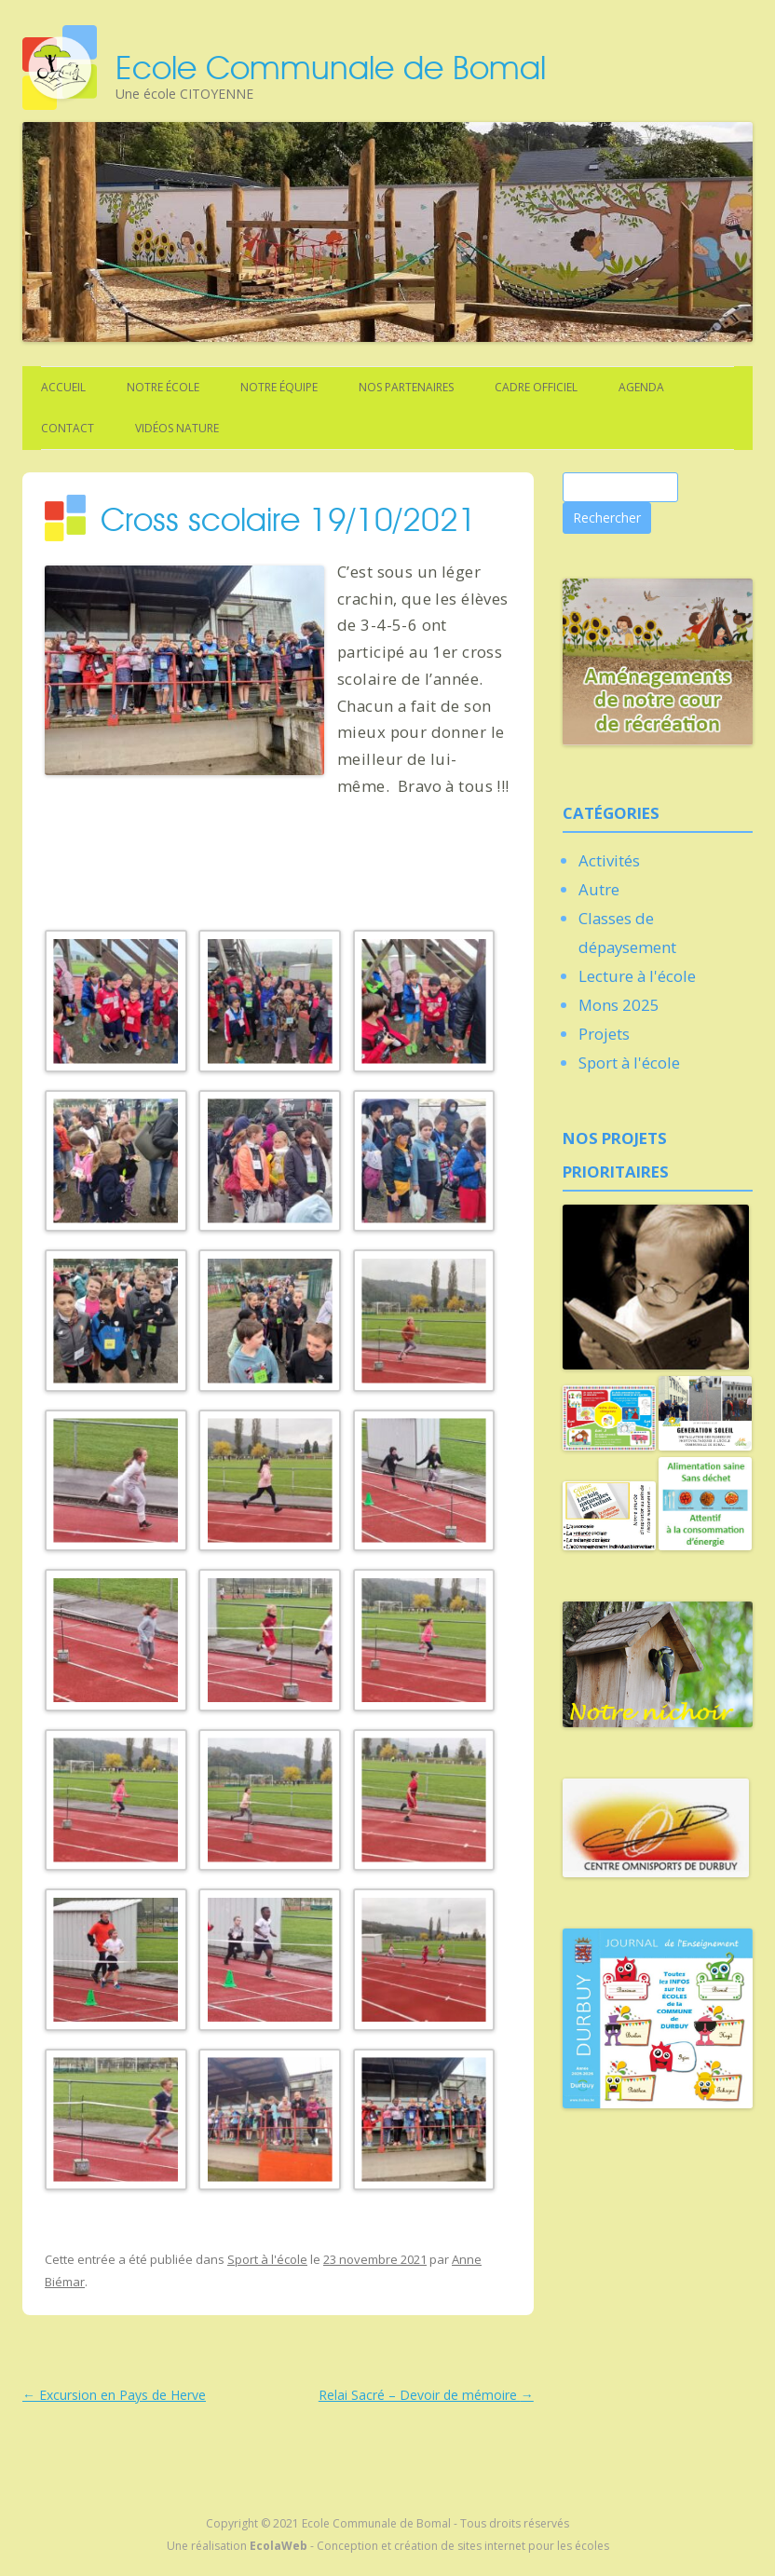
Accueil (63, 387)
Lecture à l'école (637, 976)
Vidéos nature (177, 428)
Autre (598, 889)
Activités (609, 860)
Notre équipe (279, 387)
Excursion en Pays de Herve (114, 2395)
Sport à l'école (267, 2259)
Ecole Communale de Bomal (331, 67)
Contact (67, 428)
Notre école (163, 387)
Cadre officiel (536, 387)
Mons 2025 (618, 1004)
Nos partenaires (406, 387)
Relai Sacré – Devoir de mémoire (426, 2395)
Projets (604, 1033)
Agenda (641, 387)
